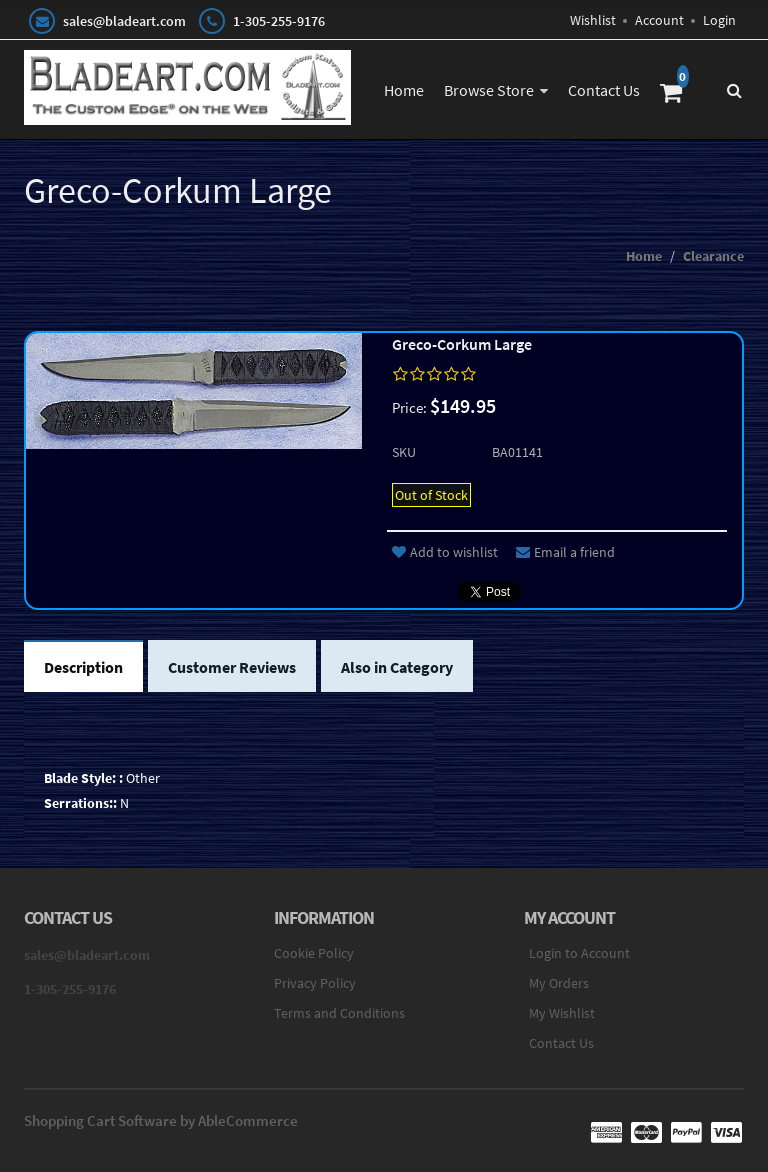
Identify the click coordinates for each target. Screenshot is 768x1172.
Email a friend (565, 552)
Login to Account (579, 953)
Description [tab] (83, 667)
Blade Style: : (83, 778)
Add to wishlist (445, 552)
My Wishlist (562, 1013)
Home (404, 90)
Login (719, 20)
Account (659, 20)
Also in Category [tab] (397, 667)
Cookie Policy (314, 953)
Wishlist (593, 20)
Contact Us (604, 90)
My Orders (559, 983)
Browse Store (489, 90)
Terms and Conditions (339, 1013)
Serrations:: (80, 803)
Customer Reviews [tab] (232, 667)
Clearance (713, 256)
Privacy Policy (315, 983)
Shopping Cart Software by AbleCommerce (161, 1120)
